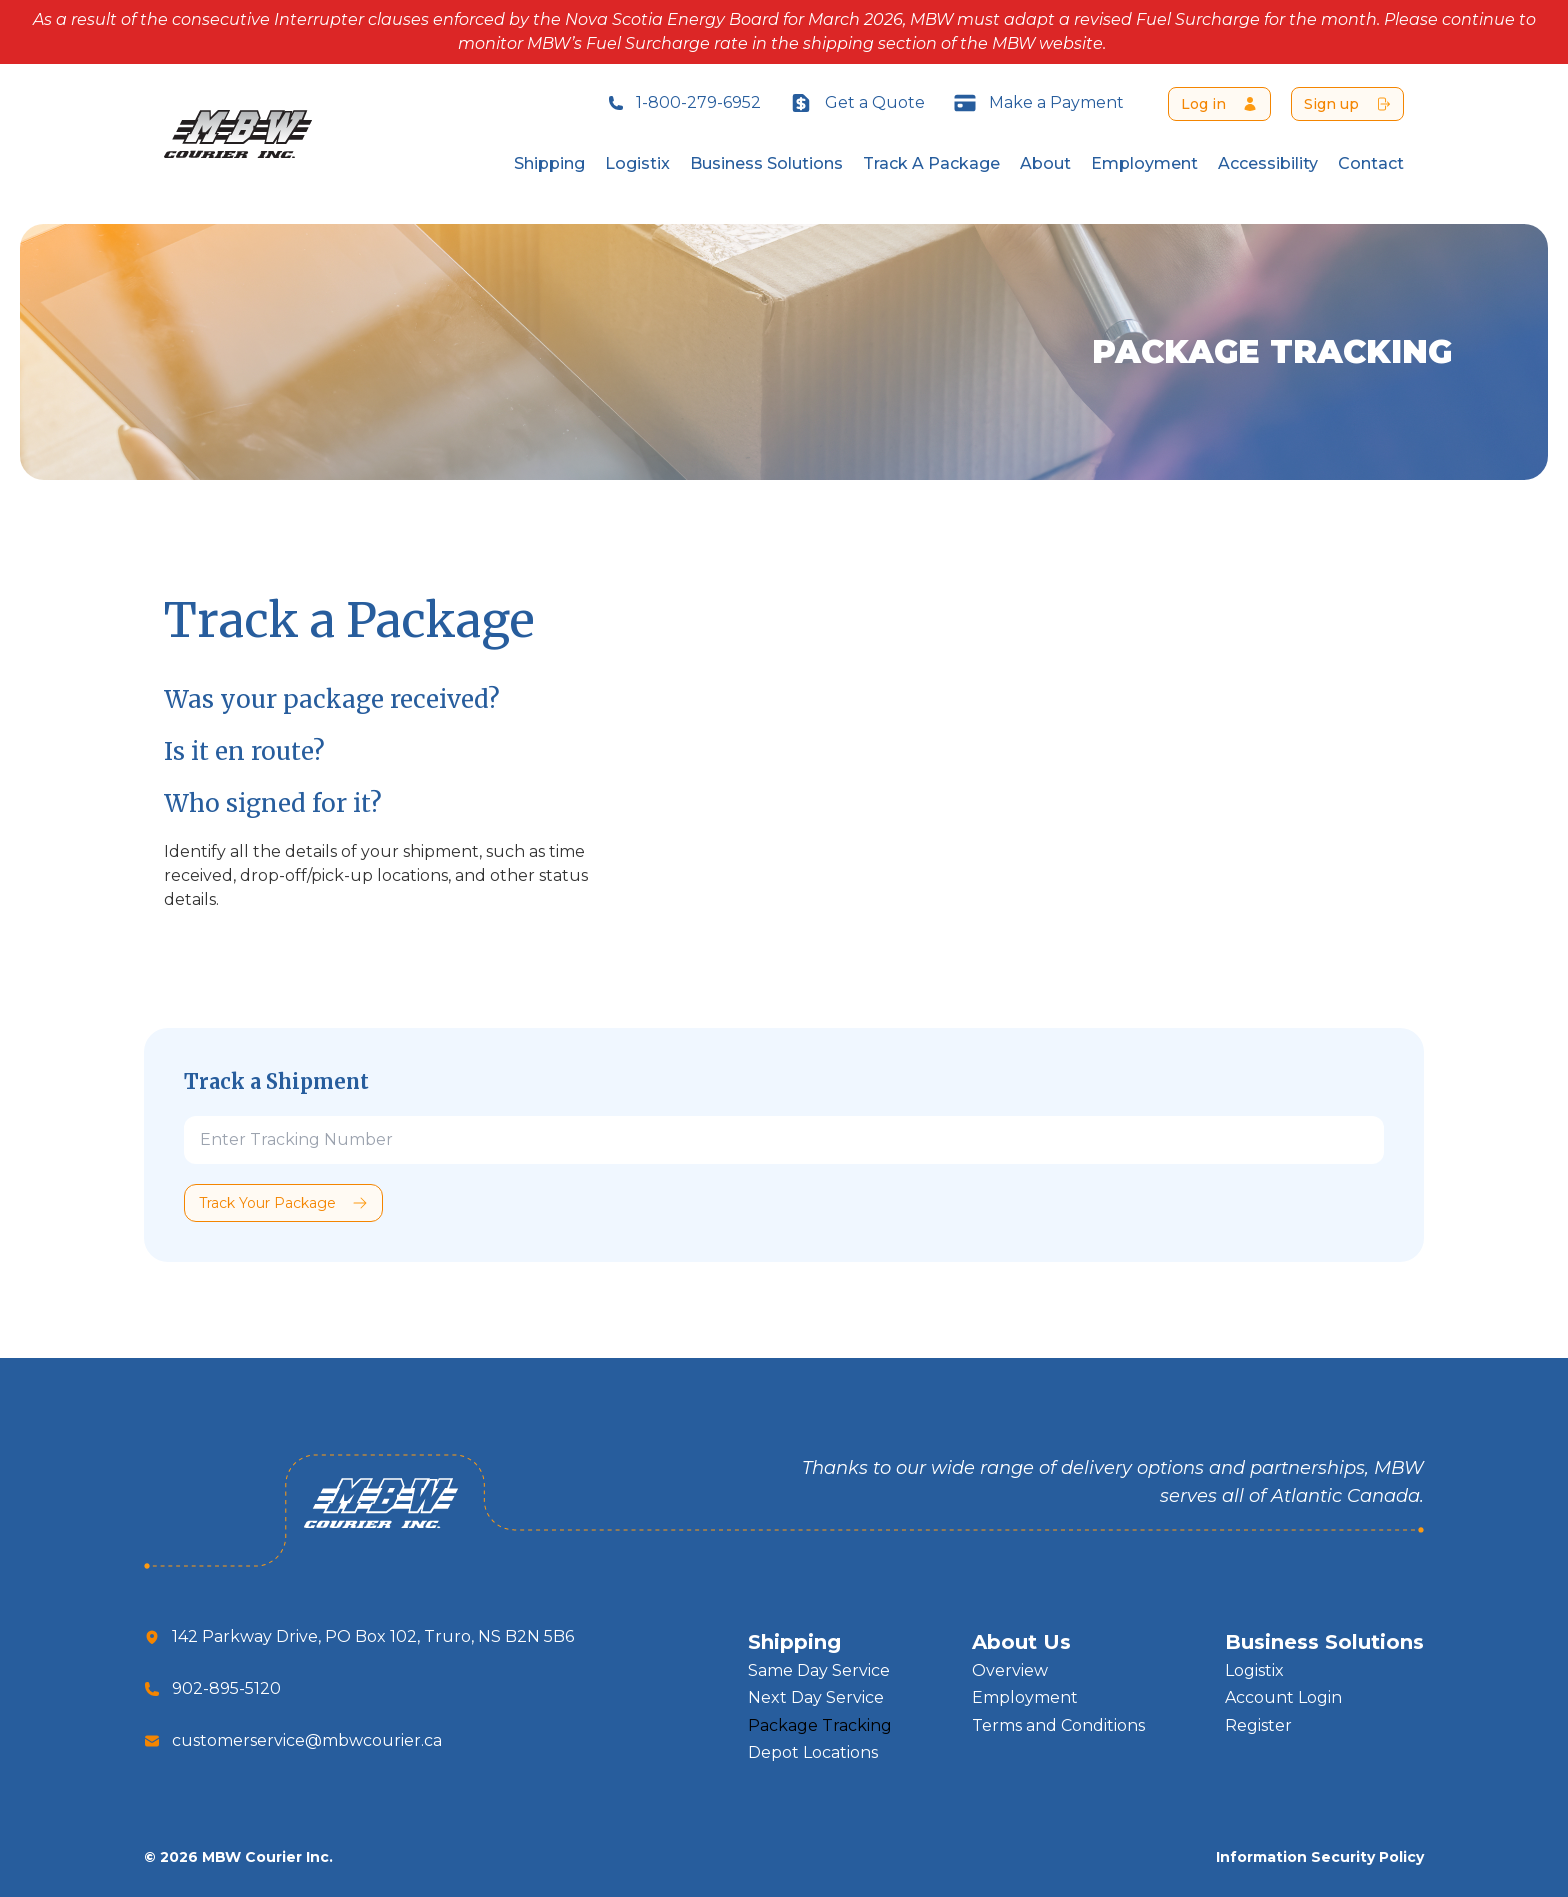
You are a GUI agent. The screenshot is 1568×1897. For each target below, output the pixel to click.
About (1045, 163)
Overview (1010, 1670)
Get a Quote (857, 103)
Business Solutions (766, 163)
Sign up (1331, 104)
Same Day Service (819, 1670)
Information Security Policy (1320, 1857)
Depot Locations (813, 1752)
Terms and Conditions (1058, 1725)
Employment (1144, 163)
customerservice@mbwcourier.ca (307, 1740)
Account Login (1283, 1697)
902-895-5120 (226, 1688)
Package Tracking (820, 1725)
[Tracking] (784, 1140)
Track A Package (931, 163)
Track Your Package (267, 1203)
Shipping (549, 163)
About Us (1021, 1642)
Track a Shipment (276, 1081)
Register (1258, 1725)
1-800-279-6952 (684, 103)
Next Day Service (816, 1697)
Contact (1371, 163)
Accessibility (1268, 163)
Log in (1203, 104)
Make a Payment (1038, 103)
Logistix (637, 163)
